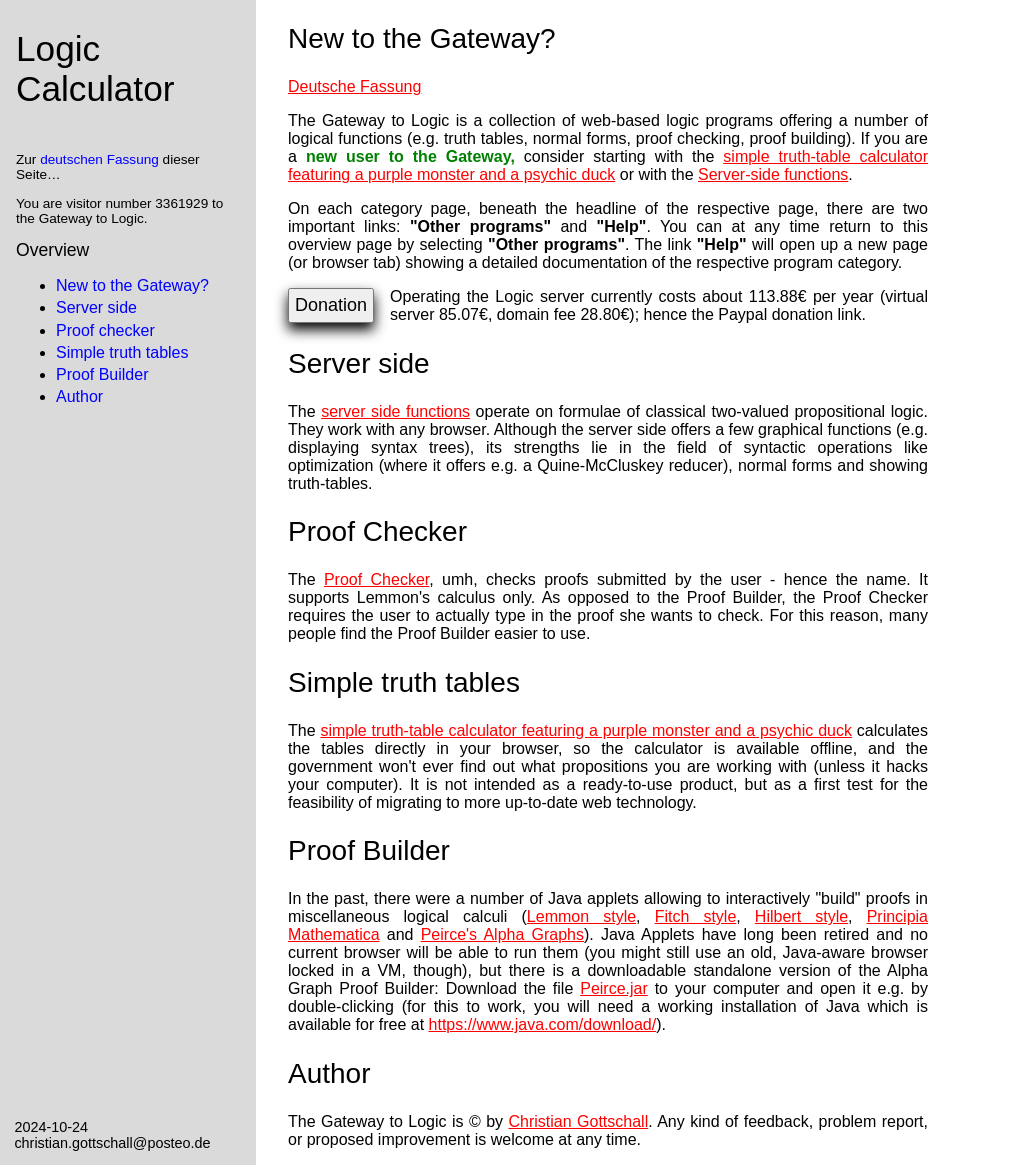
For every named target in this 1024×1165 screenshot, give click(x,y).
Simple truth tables (122, 352)
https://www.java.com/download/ (543, 1024)
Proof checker (105, 330)
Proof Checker (376, 579)
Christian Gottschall (579, 1121)
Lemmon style (581, 916)
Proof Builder (102, 374)
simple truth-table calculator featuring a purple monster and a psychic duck (608, 165)
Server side (96, 307)
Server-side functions (773, 174)
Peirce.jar (614, 988)
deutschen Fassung (99, 159)
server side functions (395, 411)
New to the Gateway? (132, 285)
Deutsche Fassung (354, 86)
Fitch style (696, 916)
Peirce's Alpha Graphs (502, 934)
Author (79, 396)
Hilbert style (801, 916)
